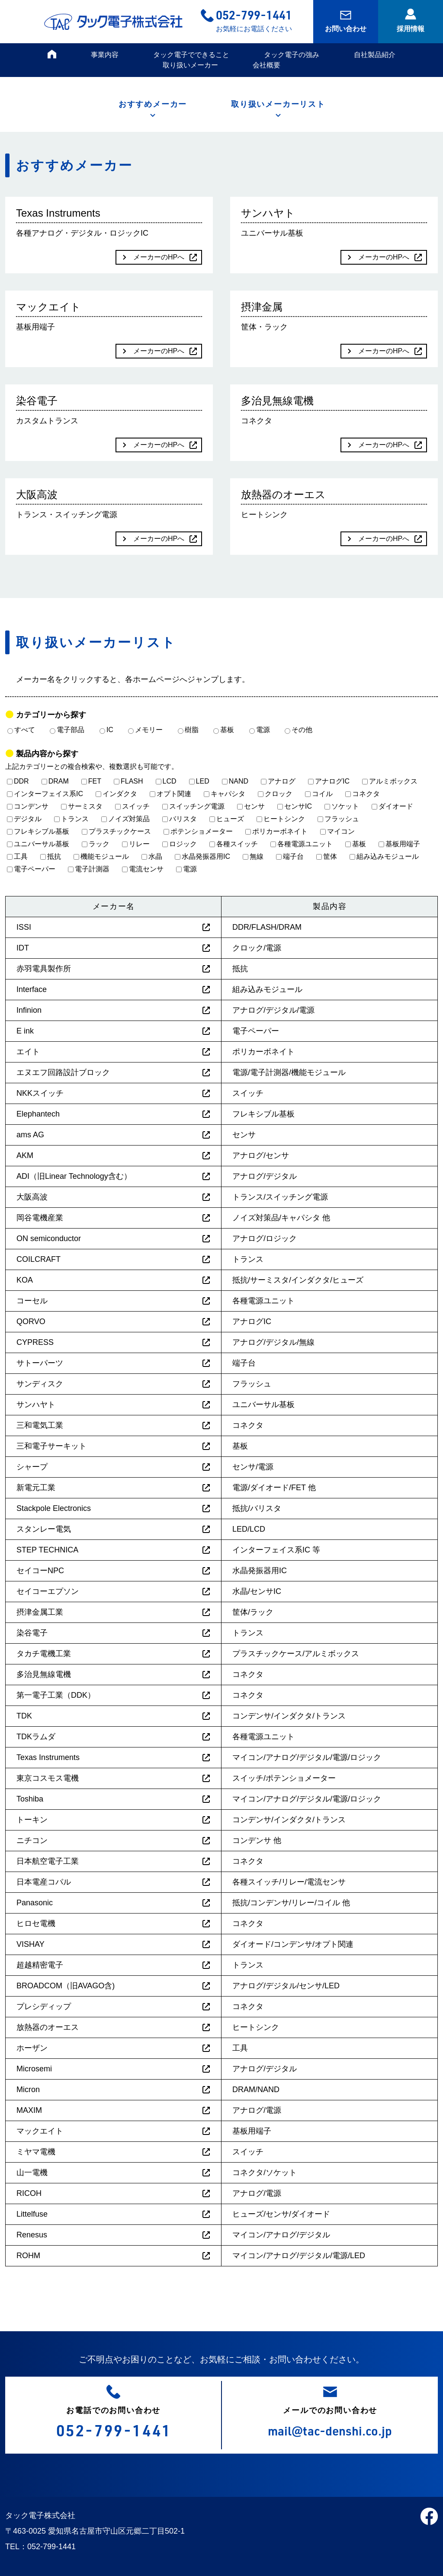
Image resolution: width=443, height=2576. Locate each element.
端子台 (290, 856)
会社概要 (266, 65)
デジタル (24, 818)
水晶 (151, 856)
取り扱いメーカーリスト (278, 104)
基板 (223, 730)
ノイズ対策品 (125, 818)
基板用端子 (399, 844)
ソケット (341, 806)
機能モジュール (101, 856)
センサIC (294, 806)
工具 (17, 856)
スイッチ (132, 806)
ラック (95, 844)
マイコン (337, 831)
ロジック (179, 844)
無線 (253, 856)
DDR (18, 781)
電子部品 (67, 730)
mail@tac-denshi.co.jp (330, 2430)
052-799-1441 (254, 14)
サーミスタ (82, 806)
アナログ (278, 781)
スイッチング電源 (193, 806)
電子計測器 (88, 869)
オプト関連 (170, 793)
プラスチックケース (116, 831)
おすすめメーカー (153, 104)
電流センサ (143, 869)
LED (199, 781)
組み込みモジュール (384, 856)
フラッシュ (338, 818)
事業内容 (105, 54)
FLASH (128, 781)
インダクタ (116, 793)
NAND (235, 781)
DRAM (55, 781)
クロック (275, 793)
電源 (259, 730)
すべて (21, 730)
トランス (71, 818)
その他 (298, 730)
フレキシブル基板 (38, 831)
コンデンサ (27, 806)
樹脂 (188, 730)
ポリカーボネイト (276, 831)
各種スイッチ (233, 844)
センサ (251, 806)
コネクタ (362, 793)
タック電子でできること (191, 54)
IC (106, 730)
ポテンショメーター (198, 831)
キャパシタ (224, 793)
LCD (166, 781)
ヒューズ (226, 818)
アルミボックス (389, 781)
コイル (319, 793)
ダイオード (392, 806)
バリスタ (179, 818)
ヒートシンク (281, 818)
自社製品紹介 (374, 54)
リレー (136, 844)
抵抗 (50, 856)
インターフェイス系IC (45, 793)
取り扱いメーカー (190, 65)
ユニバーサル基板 (38, 844)
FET (91, 781)
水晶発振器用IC (202, 856)
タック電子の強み (291, 54)
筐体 (326, 856)
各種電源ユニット (301, 844)
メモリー (145, 730)
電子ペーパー (31, 869)
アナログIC (329, 781)
